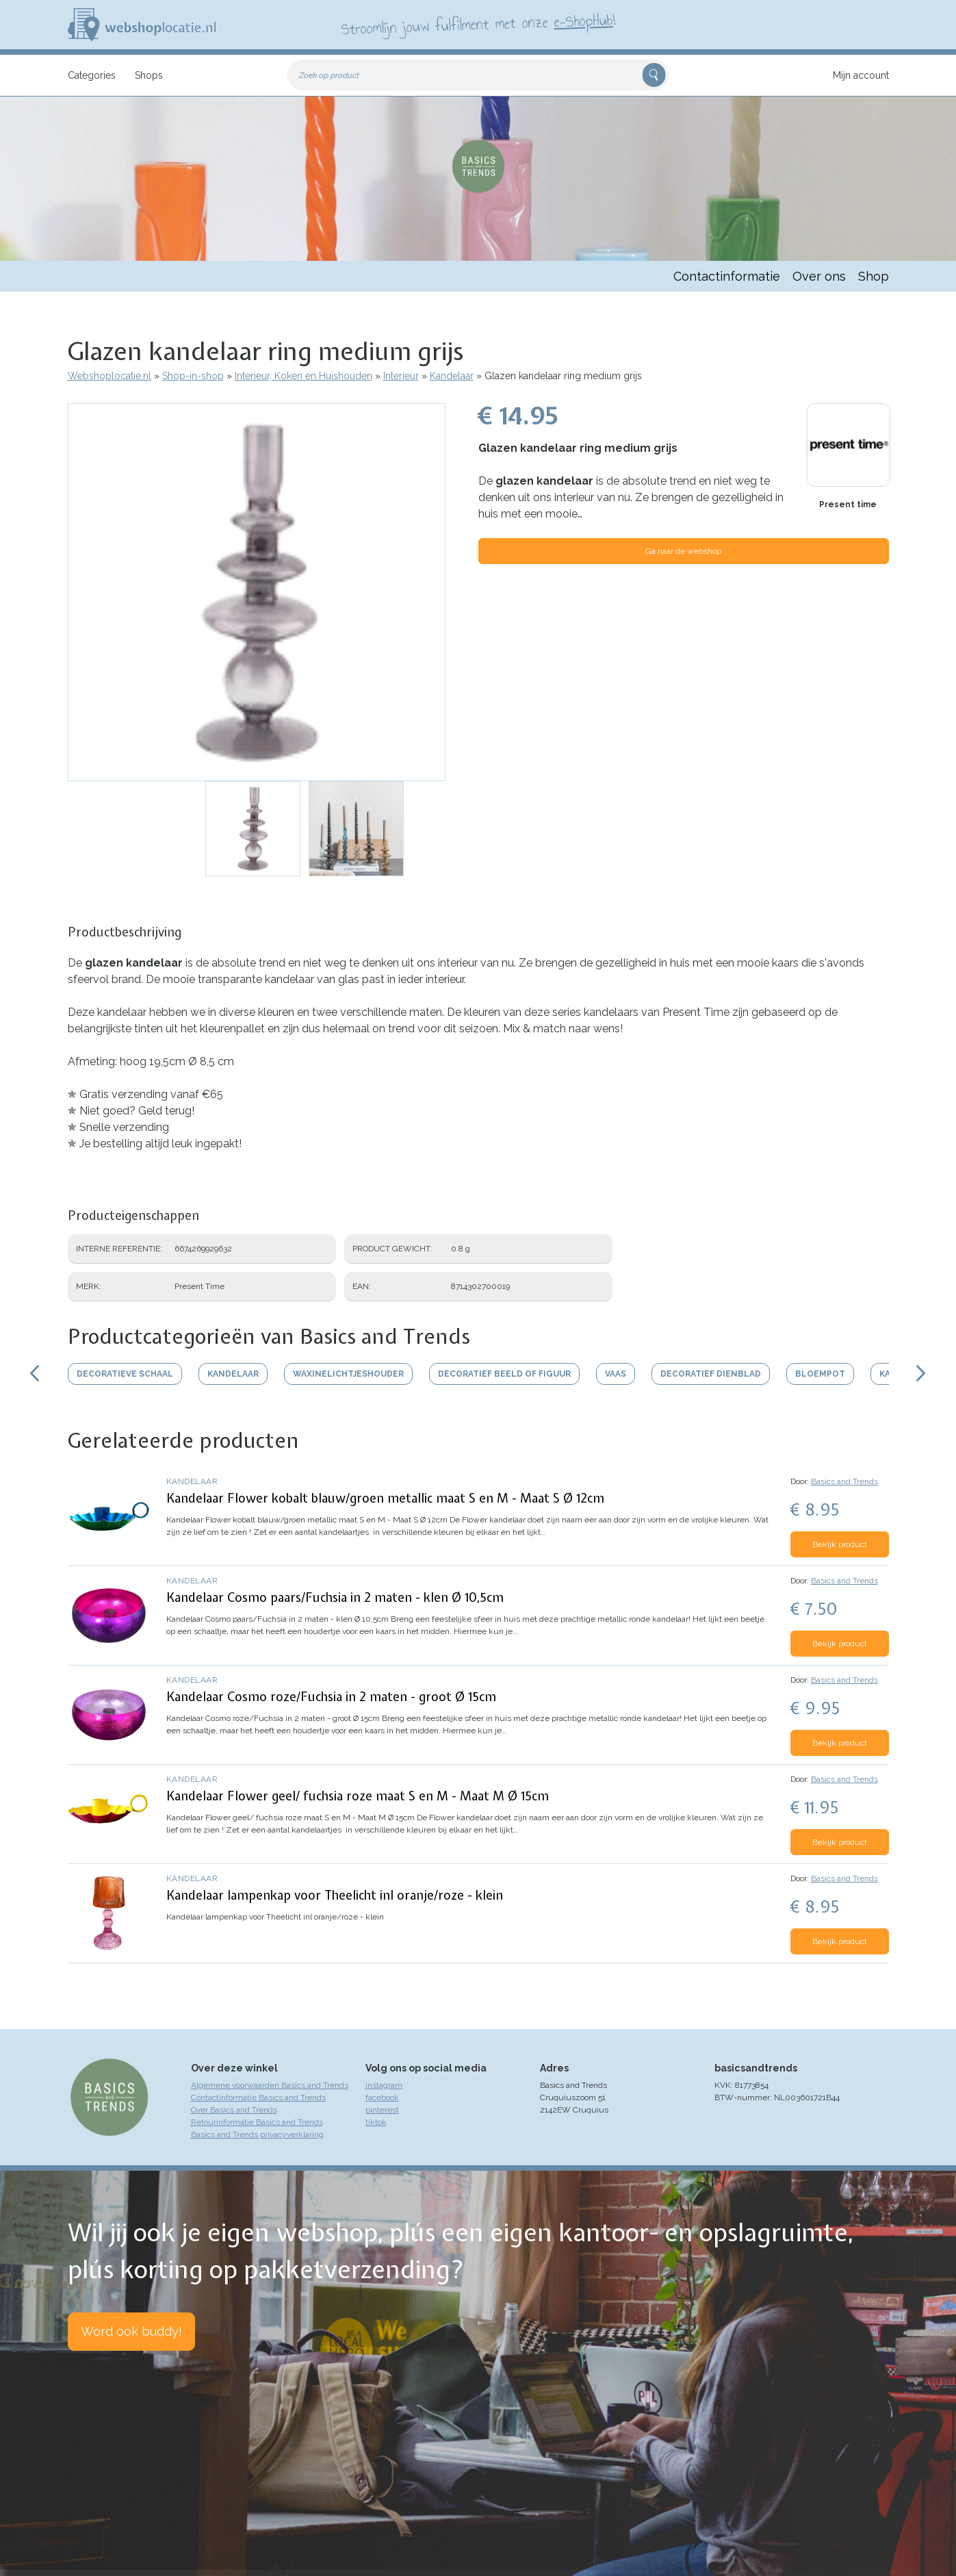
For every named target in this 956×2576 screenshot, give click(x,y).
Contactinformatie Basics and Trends (258, 2097)
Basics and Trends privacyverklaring (257, 2134)
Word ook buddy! (131, 2331)
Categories (92, 75)
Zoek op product (329, 75)
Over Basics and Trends (234, 2110)
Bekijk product (839, 1544)
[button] (256, 592)
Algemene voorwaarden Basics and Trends (269, 2085)
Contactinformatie (726, 276)
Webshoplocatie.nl (109, 375)
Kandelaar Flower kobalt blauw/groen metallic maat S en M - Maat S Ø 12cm (385, 1498)
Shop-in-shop (193, 375)
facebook (382, 2097)
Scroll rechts (922, 1373)
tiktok (376, 2122)
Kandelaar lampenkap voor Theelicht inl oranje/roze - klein (334, 1895)
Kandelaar (452, 375)
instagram (383, 2085)
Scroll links (35, 1373)
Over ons (819, 276)
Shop (873, 276)
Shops (149, 75)
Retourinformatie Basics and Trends (257, 2122)
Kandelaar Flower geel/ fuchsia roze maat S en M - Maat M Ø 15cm (357, 1796)
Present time (848, 504)
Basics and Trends (844, 1481)
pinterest (382, 2110)
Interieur (401, 375)
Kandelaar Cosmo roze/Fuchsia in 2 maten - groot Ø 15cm (331, 1696)
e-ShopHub (582, 21)
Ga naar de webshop (683, 551)
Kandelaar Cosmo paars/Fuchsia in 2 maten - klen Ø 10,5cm (335, 1597)
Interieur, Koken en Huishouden (303, 375)
